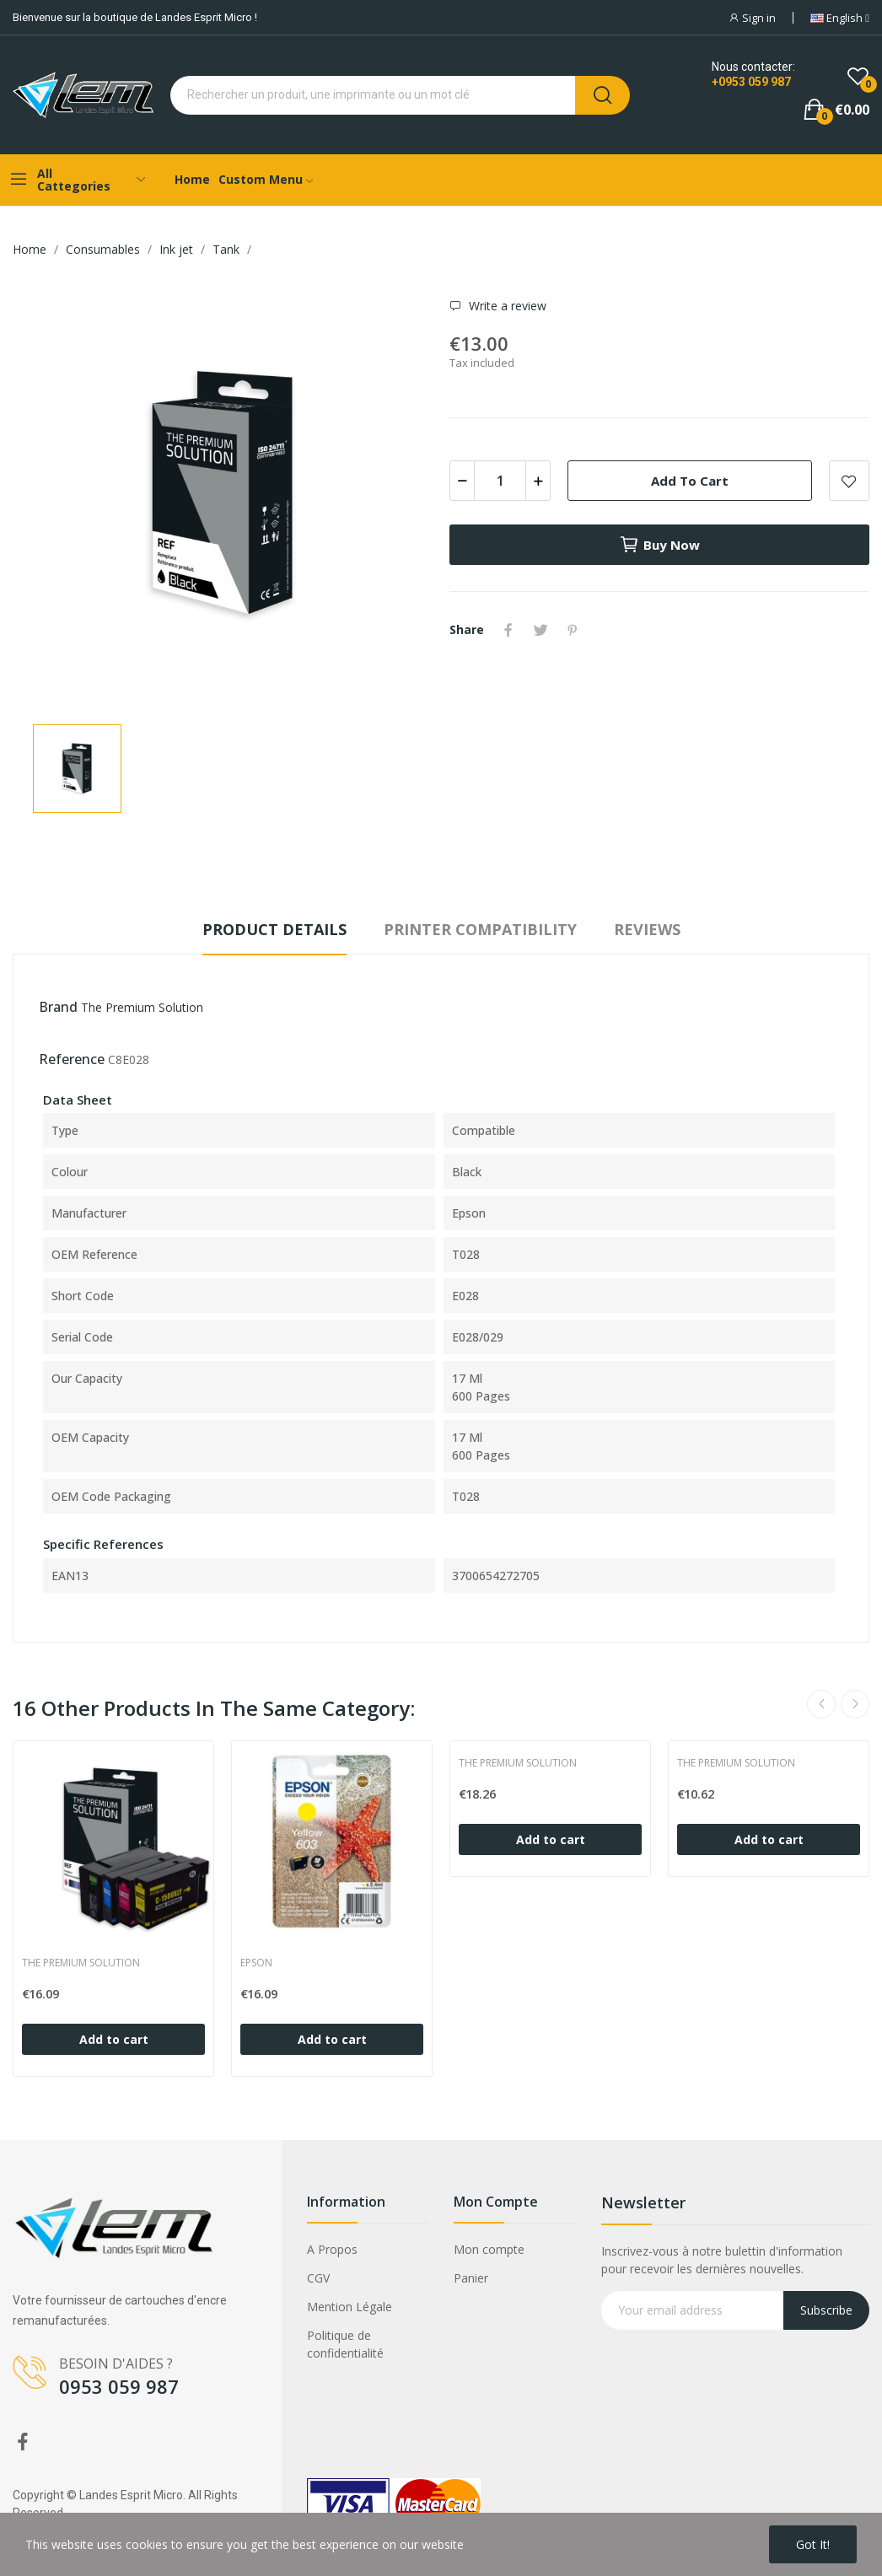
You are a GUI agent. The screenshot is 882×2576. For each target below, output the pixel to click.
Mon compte (489, 2249)
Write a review (505, 306)
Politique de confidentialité (345, 2344)
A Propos (332, 2249)
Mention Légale (349, 2307)
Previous (821, 1704)
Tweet (540, 630)
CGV (318, 2278)
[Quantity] (500, 480)
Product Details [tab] (274, 929)
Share (508, 630)
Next (855, 1704)
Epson (256, 1963)
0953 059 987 (119, 2386)
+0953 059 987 (751, 82)
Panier (471, 2278)
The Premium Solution (142, 1007)
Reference (72, 1059)
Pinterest (573, 630)
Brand (58, 1007)
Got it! (813, 2544)
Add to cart (690, 480)
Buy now (659, 545)
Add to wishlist (849, 480)
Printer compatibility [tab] (480, 929)
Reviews (647, 929)
